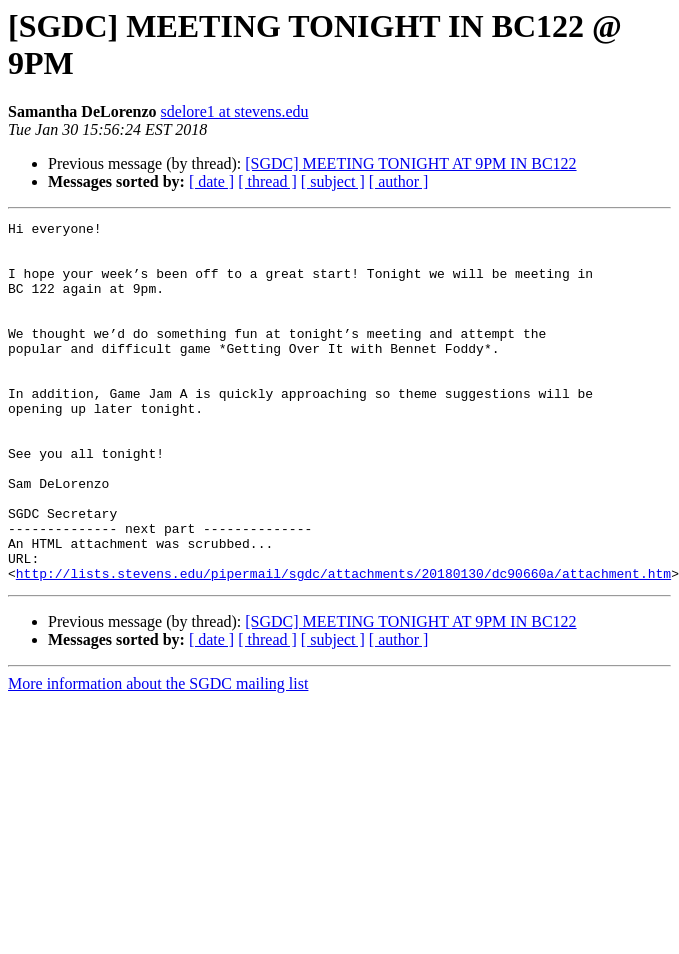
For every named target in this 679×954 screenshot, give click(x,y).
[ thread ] (267, 181)
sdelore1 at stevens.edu (235, 111)
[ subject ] (333, 181)
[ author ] (399, 181)
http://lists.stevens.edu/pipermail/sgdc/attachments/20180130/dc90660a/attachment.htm (343, 645)
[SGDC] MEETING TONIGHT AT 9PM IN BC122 (410, 163)
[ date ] (211, 181)
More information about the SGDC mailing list (158, 755)
